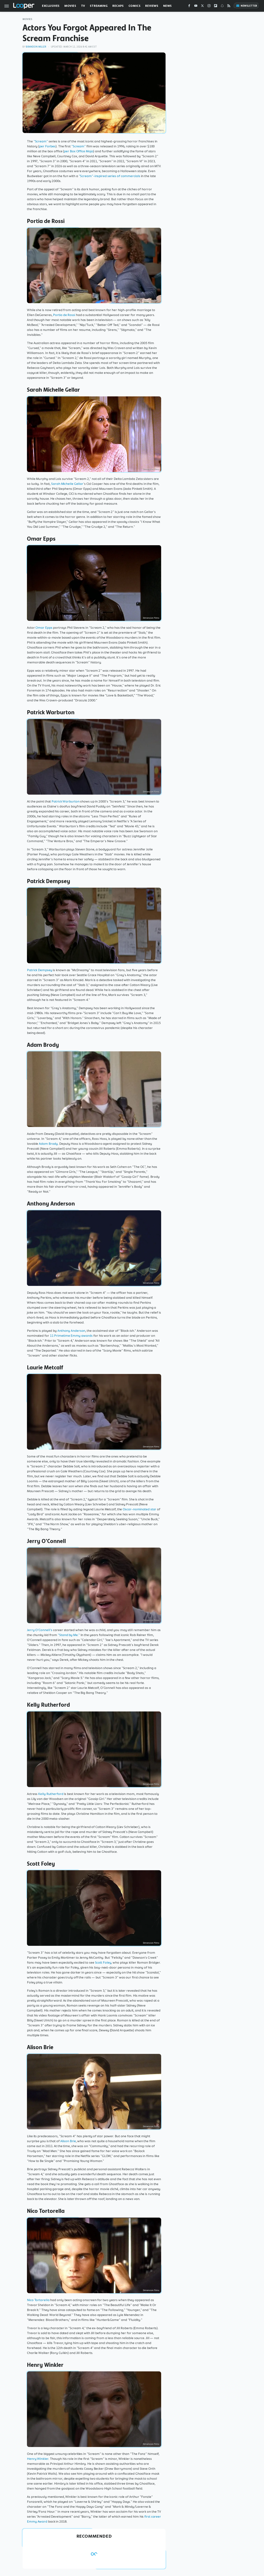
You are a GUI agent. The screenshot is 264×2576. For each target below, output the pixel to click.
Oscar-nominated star (139, 1509)
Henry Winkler (37, 2459)
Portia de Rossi (64, 315)
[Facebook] (189, 6)
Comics (135, 6)
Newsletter (246, 5)
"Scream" (41, 141)
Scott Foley (103, 1962)
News (167, 6)
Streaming (99, 6)
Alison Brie (68, 2141)
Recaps (118, 6)
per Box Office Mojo (78, 151)
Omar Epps (43, 627)
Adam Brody (48, 1143)
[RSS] (229, 6)
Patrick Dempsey (39, 970)
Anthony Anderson (71, 1330)
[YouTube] (196, 6)
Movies (70, 6)
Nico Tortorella (38, 2300)
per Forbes (47, 146)
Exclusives (51, 6)
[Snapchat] (222, 6)
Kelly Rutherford (50, 1794)
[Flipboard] (215, 6)
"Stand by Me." (69, 1635)
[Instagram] (209, 6)
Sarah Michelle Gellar (67, 484)
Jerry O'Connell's (39, 1630)
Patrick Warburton (65, 801)
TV (83, 6)
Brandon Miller (36, 46)
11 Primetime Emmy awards (71, 1335)
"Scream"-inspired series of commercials (109, 176)
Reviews (151, 6)
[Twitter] (202, 6)
